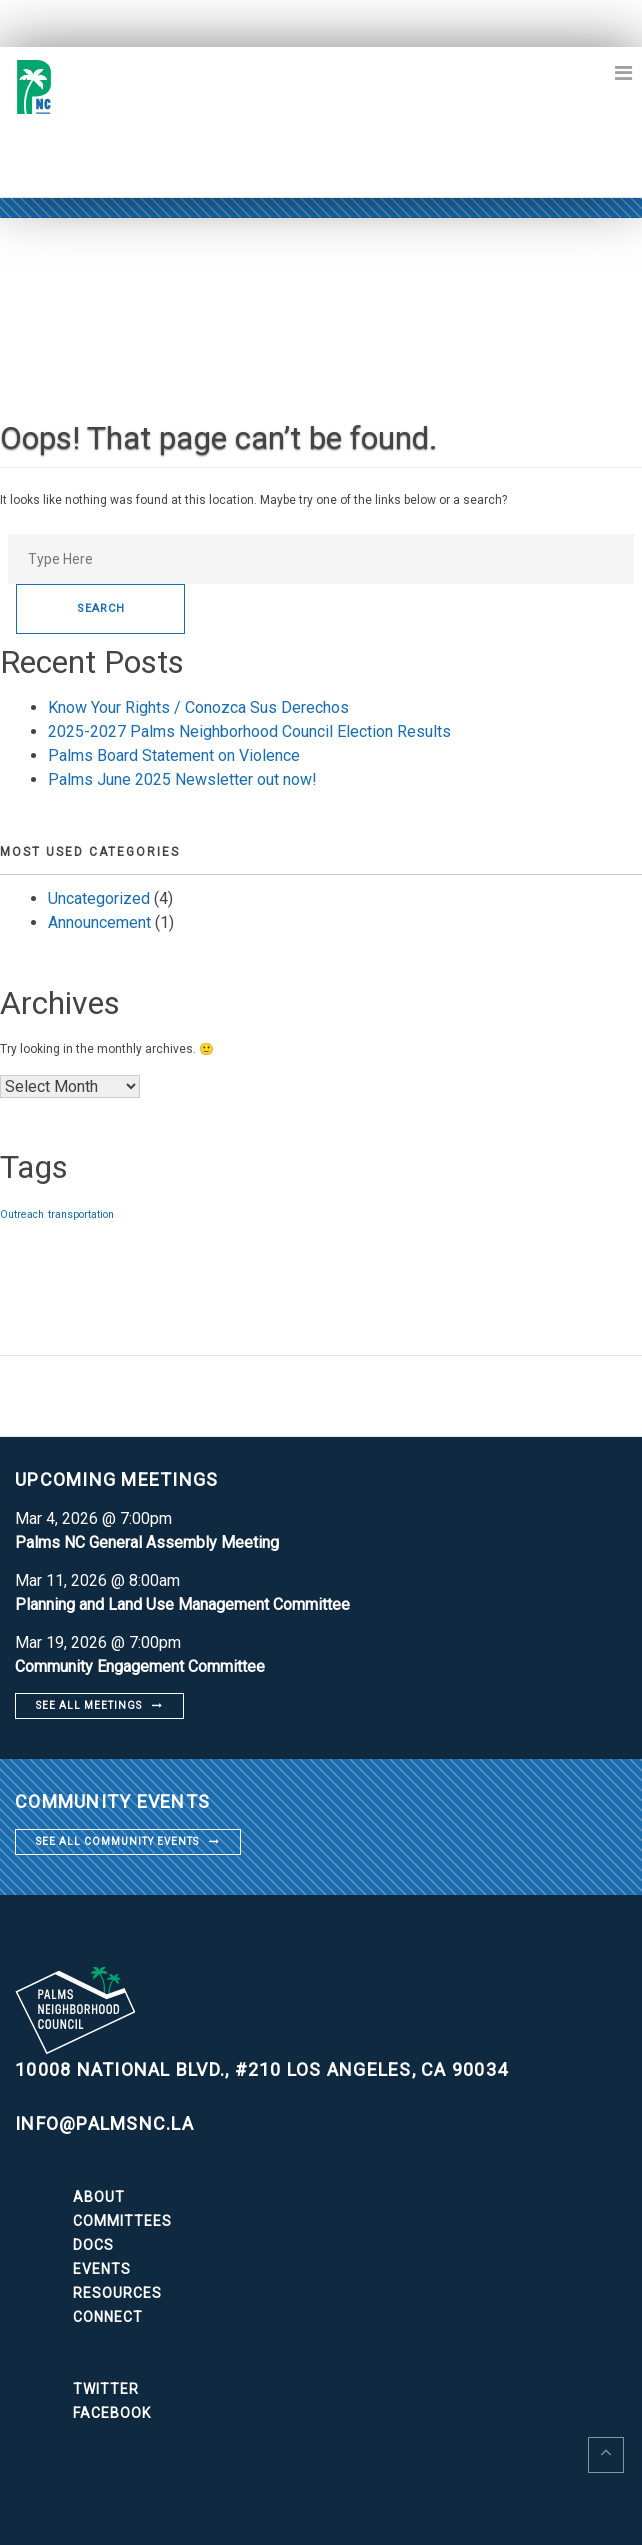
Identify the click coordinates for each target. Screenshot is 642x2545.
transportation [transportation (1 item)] (81, 1214)
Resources (117, 2293)
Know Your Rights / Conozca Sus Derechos (198, 707)
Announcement (99, 922)
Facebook (112, 2413)
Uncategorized (99, 898)
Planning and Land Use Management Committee (182, 1604)
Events (102, 2269)
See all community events (117, 1841)
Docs (93, 2245)
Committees (122, 2221)
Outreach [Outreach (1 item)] (22, 1214)
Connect (108, 2317)
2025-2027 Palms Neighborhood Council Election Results (249, 731)
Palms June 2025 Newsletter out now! (182, 779)
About (99, 2197)
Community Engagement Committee (140, 1666)
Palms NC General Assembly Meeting (147, 1542)
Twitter (106, 2389)
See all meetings (89, 1705)
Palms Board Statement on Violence (174, 755)
